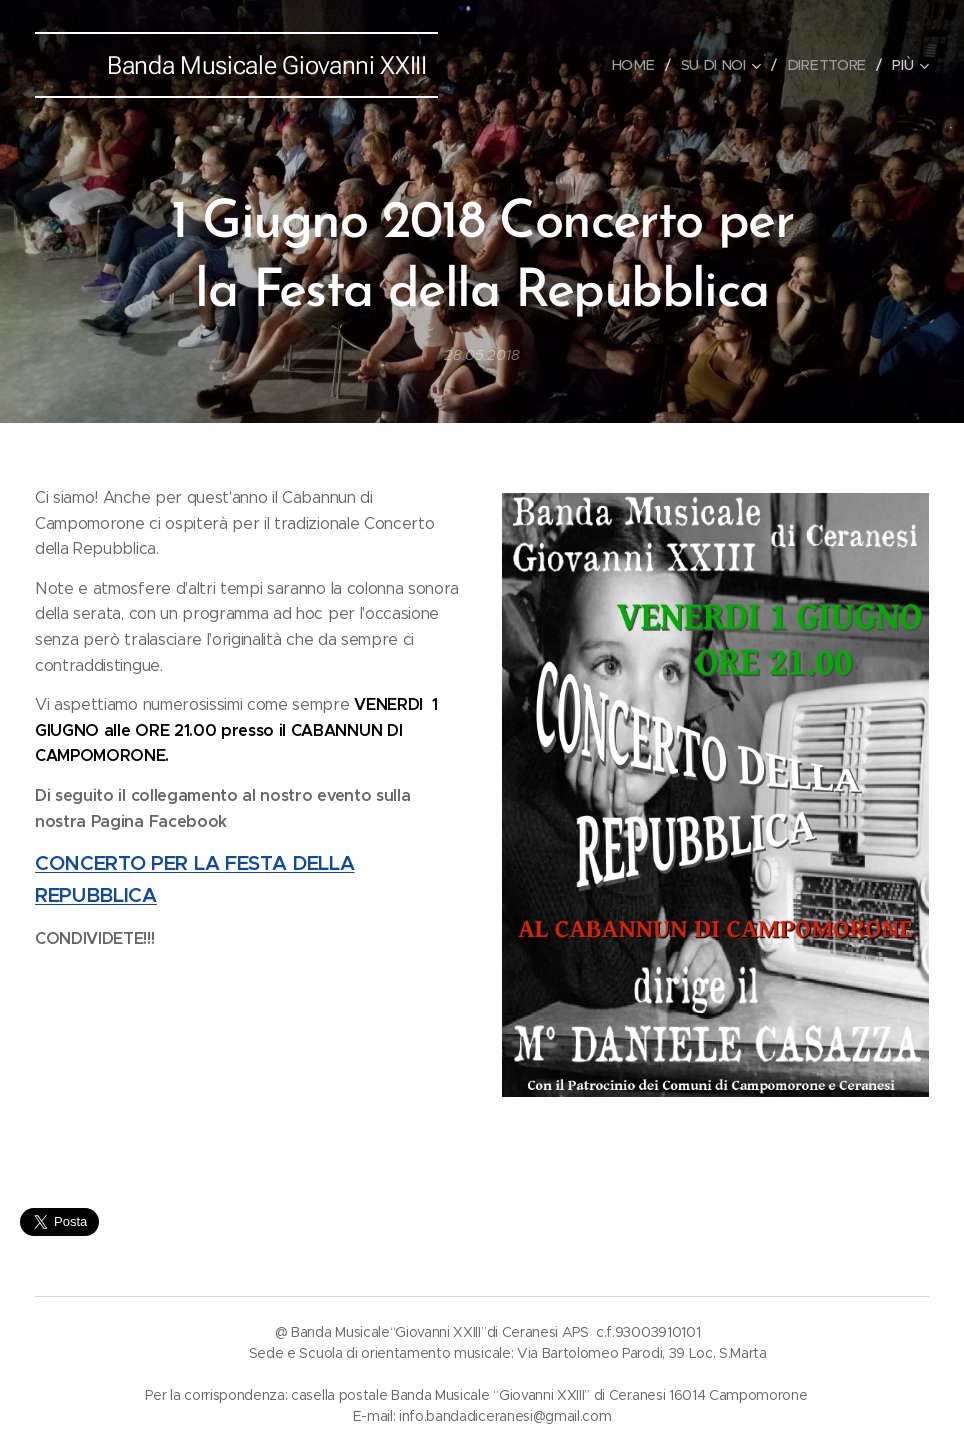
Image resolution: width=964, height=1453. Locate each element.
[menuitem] (641, 65)
